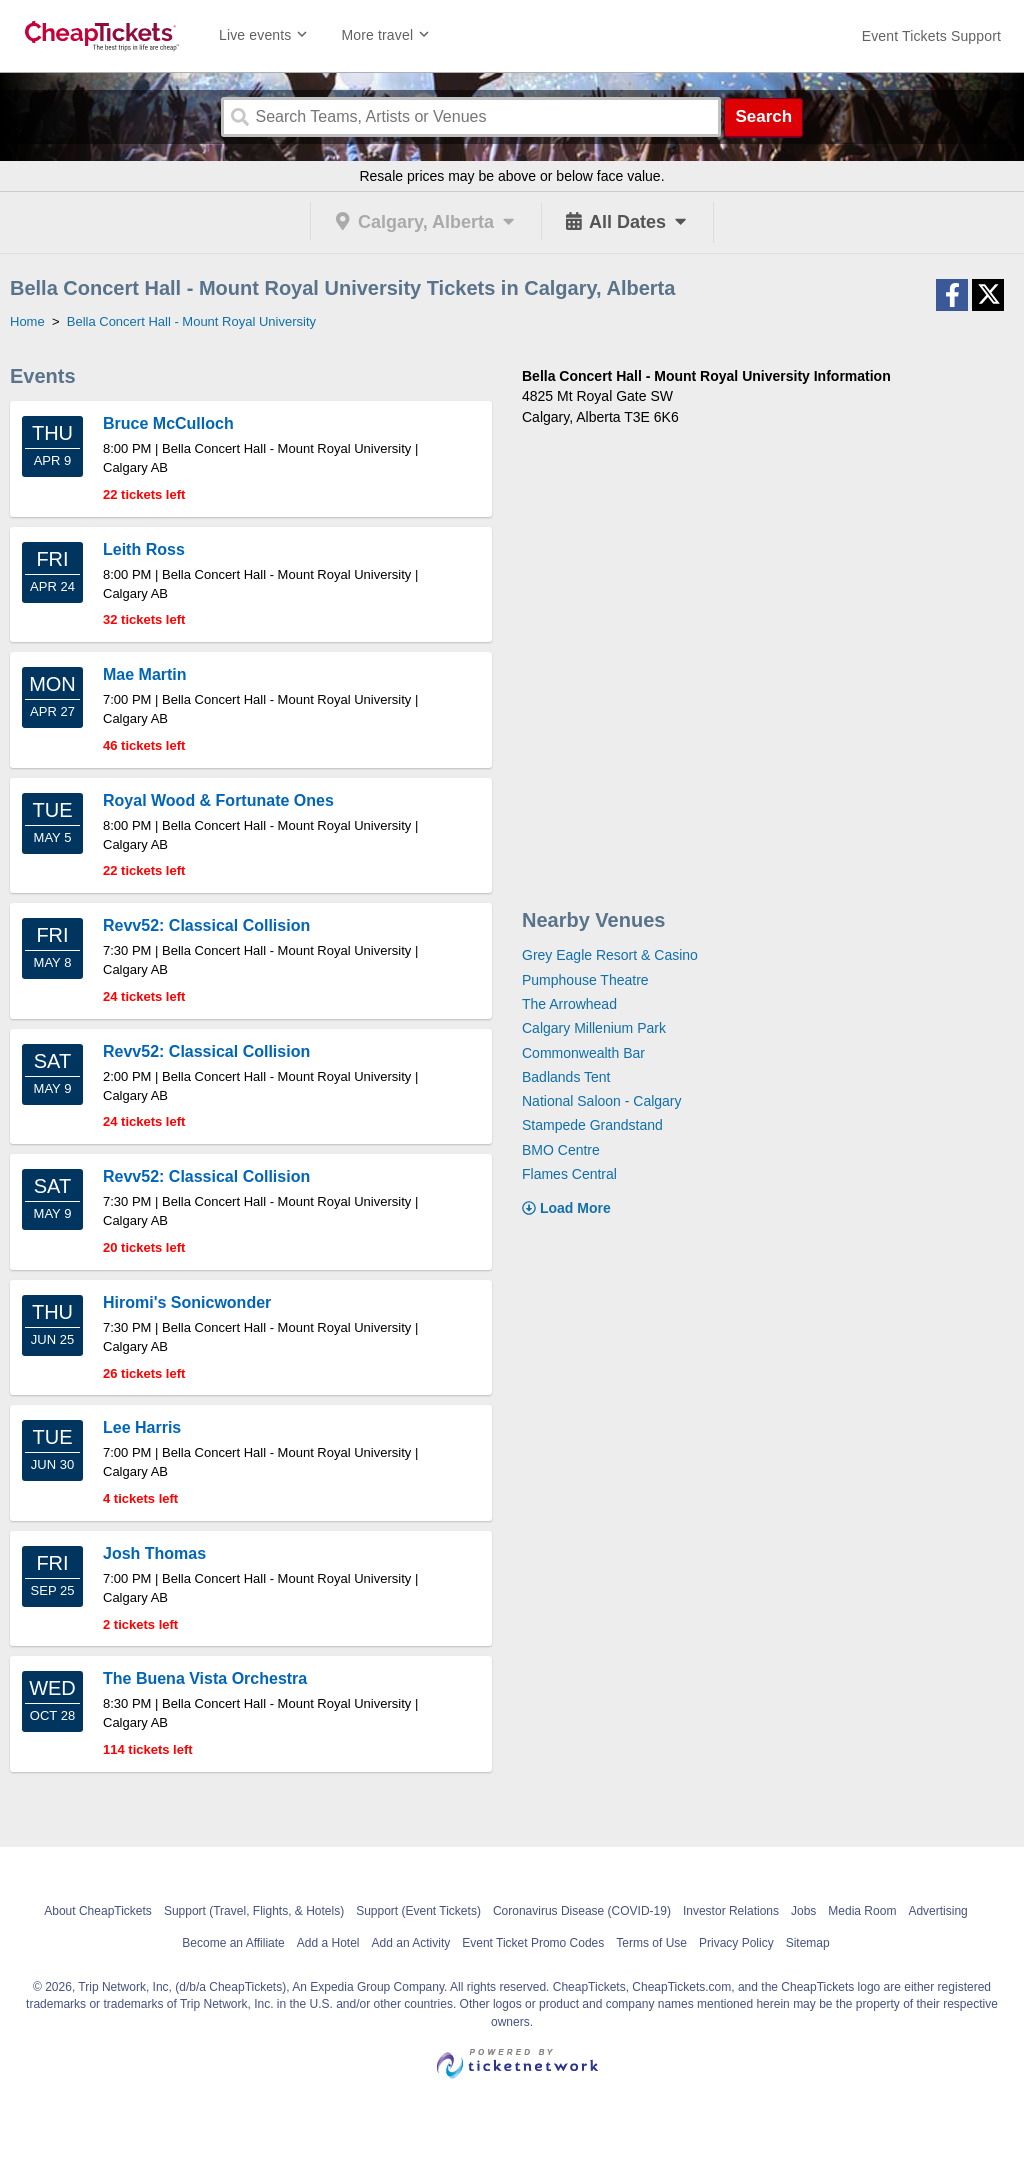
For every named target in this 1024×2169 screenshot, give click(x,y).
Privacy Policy (736, 1943)
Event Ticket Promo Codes (533, 1943)
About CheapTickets (98, 1911)
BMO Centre (561, 1150)
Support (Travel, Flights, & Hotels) (254, 1911)
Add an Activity (411, 1943)
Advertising (937, 1911)
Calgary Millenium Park (594, 1028)
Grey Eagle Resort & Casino (610, 955)
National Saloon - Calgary (602, 1101)
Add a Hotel (328, 1943)
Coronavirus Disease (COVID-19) (582, 1911)
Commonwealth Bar (583, 1053)
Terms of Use (651, 1943)
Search (763, 116)
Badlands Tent (566, 1077)
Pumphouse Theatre (585, 980)
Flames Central (569, 1174)
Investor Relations (731, 1911)
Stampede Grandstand (592, 1125)
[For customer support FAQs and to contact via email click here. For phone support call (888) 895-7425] (931, 36)
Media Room (862, 1911)
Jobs (803, 1911)
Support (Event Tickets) (418, 1911)
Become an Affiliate (233, 1943)
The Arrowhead (569, 1004)
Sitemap (808, 1943)
